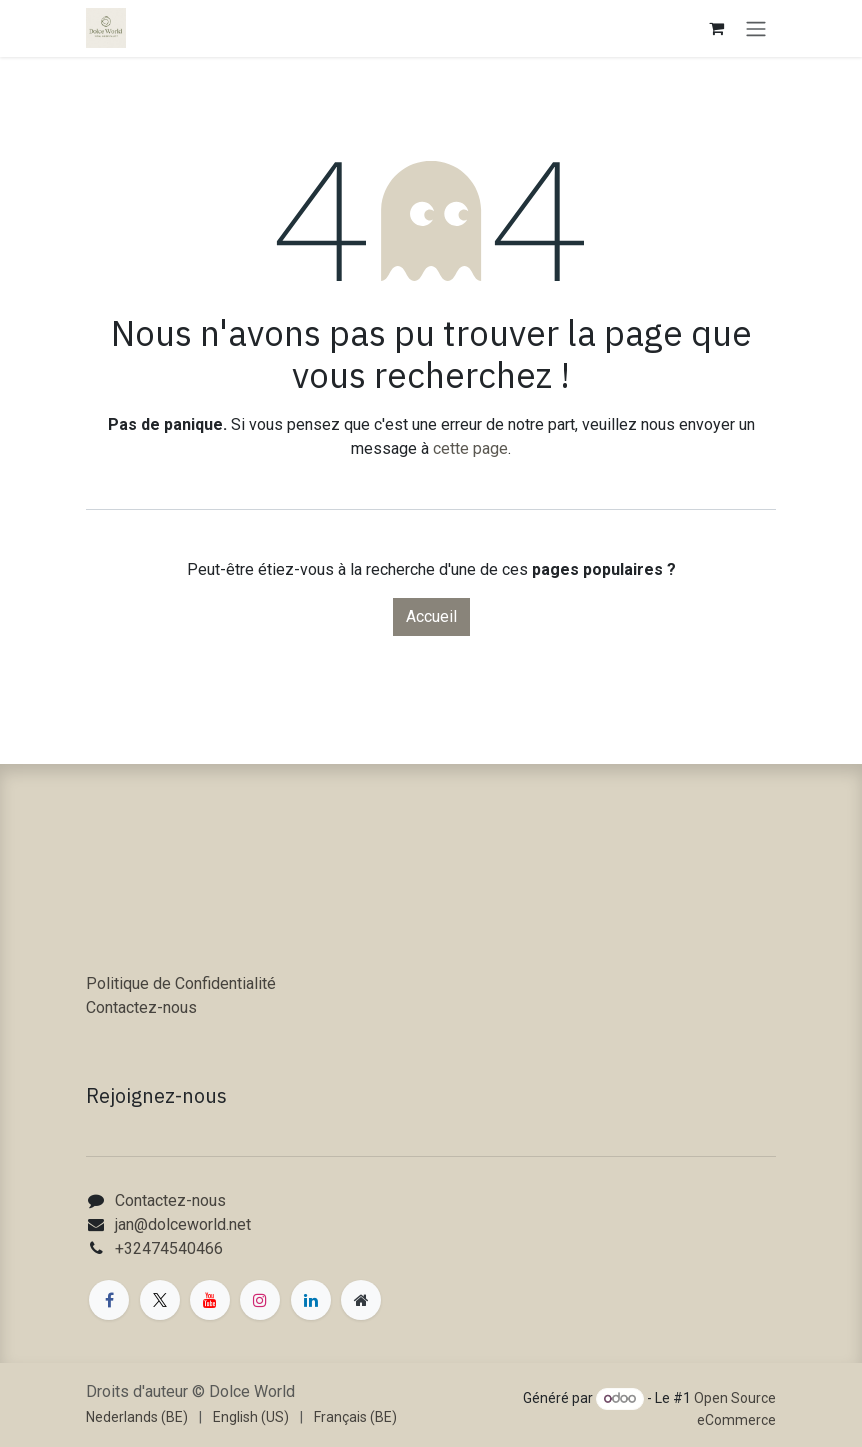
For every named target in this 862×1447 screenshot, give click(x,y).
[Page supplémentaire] (361, 1300)
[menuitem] (137, 1417)
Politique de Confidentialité (181, 983)
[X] (160, 1300)
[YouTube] (210, 1300)
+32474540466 (169, 1248)
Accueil (431, 616)
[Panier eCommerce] (716, 28)
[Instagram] (260, 1300)
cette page (470, 448)
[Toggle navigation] (756, 28)
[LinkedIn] (311, 1300)
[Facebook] (109, 1300)
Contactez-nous (141, 1007)
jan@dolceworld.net (183, 1224)
